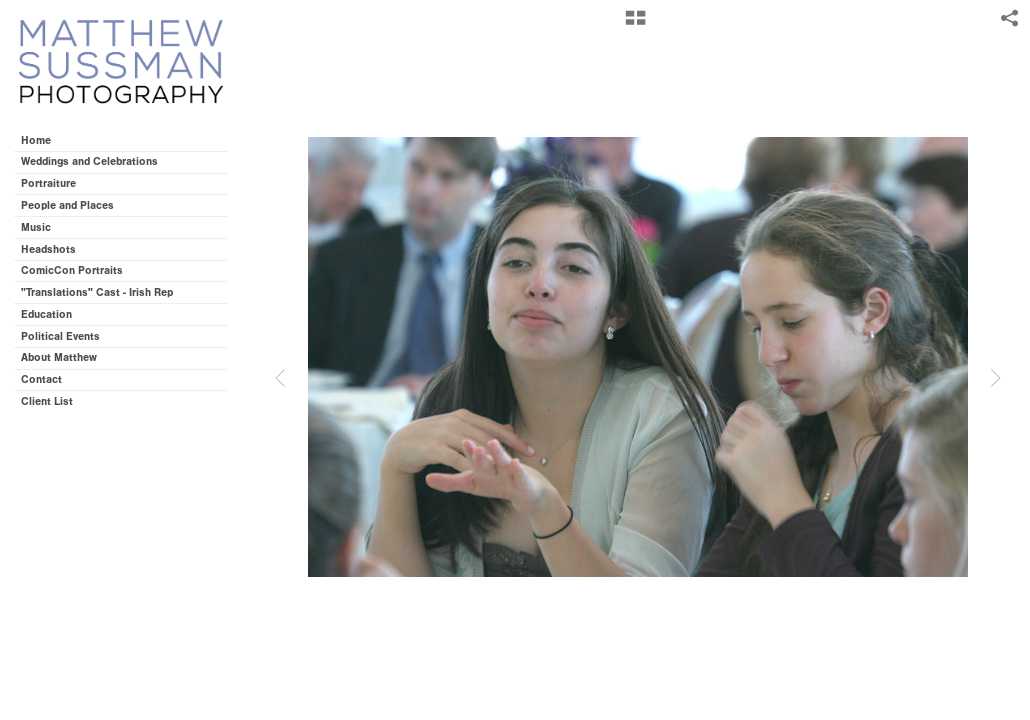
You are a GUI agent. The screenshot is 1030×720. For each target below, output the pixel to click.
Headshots (48, 249)
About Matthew (59, 357)
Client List (47, 401)
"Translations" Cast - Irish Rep (97, 292)
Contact (41, 379)
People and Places (67, 205)
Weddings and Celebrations (96, 161)
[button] (635, 25)
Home (36, 140)
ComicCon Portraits (72, 270)
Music (36, 227)
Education (46, 314)
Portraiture (48, 183)
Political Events (60, 336)
